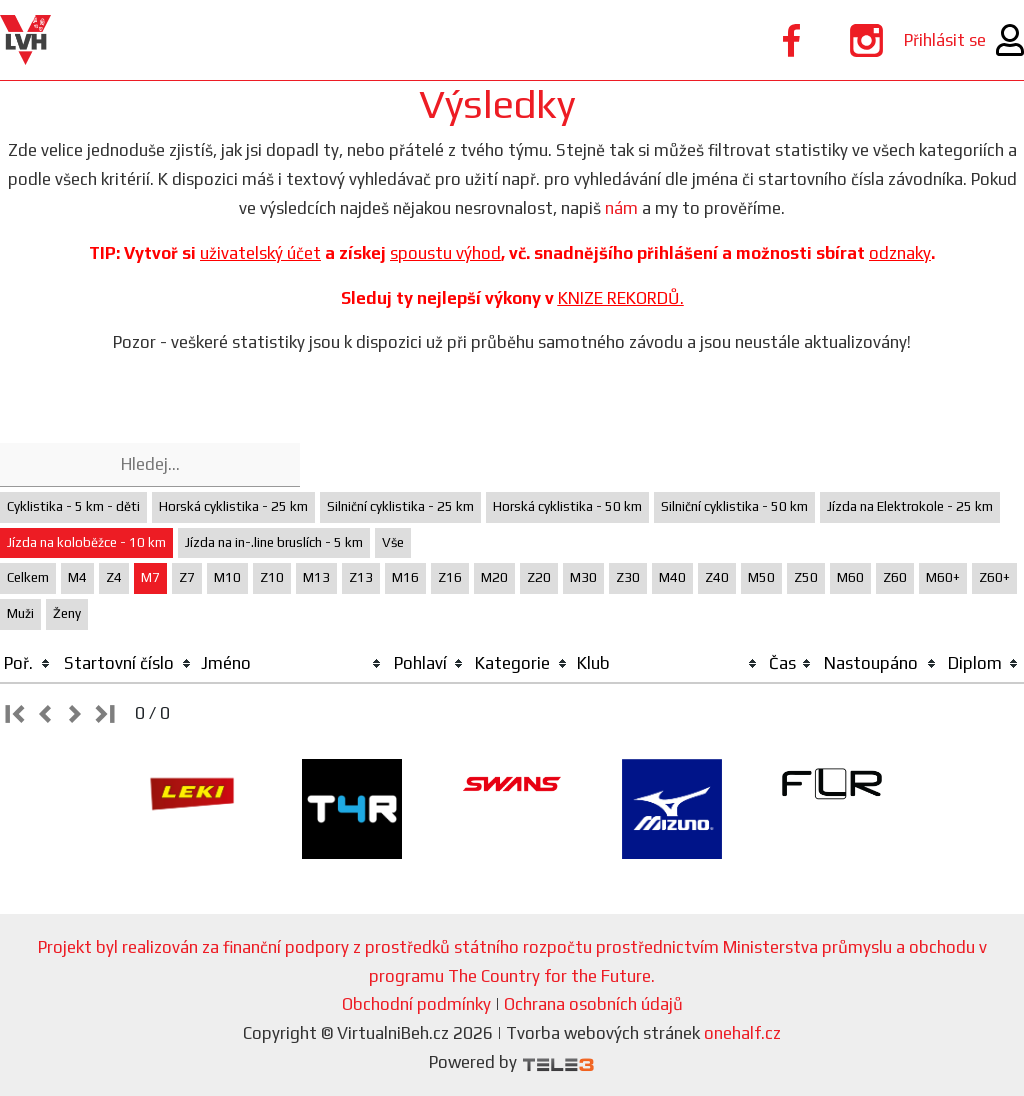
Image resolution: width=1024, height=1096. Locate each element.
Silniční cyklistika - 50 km (734, 506)
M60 (850, 577)
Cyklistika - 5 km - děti (73, 506)
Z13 (361, 577)
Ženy (67, 613)
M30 (583, 577)
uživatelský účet (260, 253)
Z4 (114, 577)
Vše (393, 542)
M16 (405, 577)
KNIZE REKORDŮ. (621, 298)
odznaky (900, 253)
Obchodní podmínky (416, 1004)
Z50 (806, 577)
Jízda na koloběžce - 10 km (86, 542)
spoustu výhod (445, 253)
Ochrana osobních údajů (593, 1004)
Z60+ (994, 577)
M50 (761, 577)
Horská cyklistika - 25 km (233, 506)
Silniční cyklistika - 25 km (400, 506)
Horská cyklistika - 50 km (567, 506)
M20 (494, 577)
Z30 (628, 577)
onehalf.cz (742, 1033)
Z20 (539, 577)
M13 (316, 577)
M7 (150, 577)
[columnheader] (28, 664)
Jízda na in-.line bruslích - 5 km (274, 542)
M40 (672, 577)
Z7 (187, 577)
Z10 (272, 577)
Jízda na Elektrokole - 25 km (910, 506)
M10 (227, 577)
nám (621, 208)
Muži (20, 613)
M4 (77, 577)
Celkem (28, 577)
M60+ (943, 577)
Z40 (717, 577)
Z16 (450, 577)
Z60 (895, 577)
